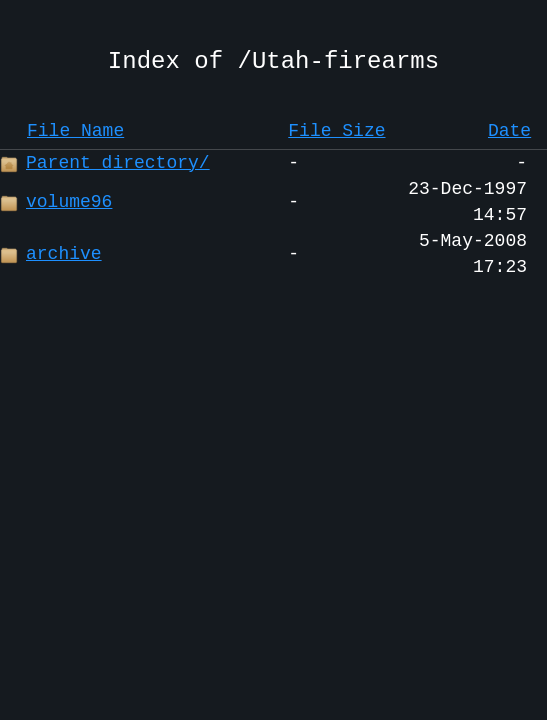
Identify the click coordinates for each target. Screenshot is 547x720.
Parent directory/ (105, 163)
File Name (75, 131)
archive (51, 254)
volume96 (56, 202)
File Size (336, 131)
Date (509, 131)
